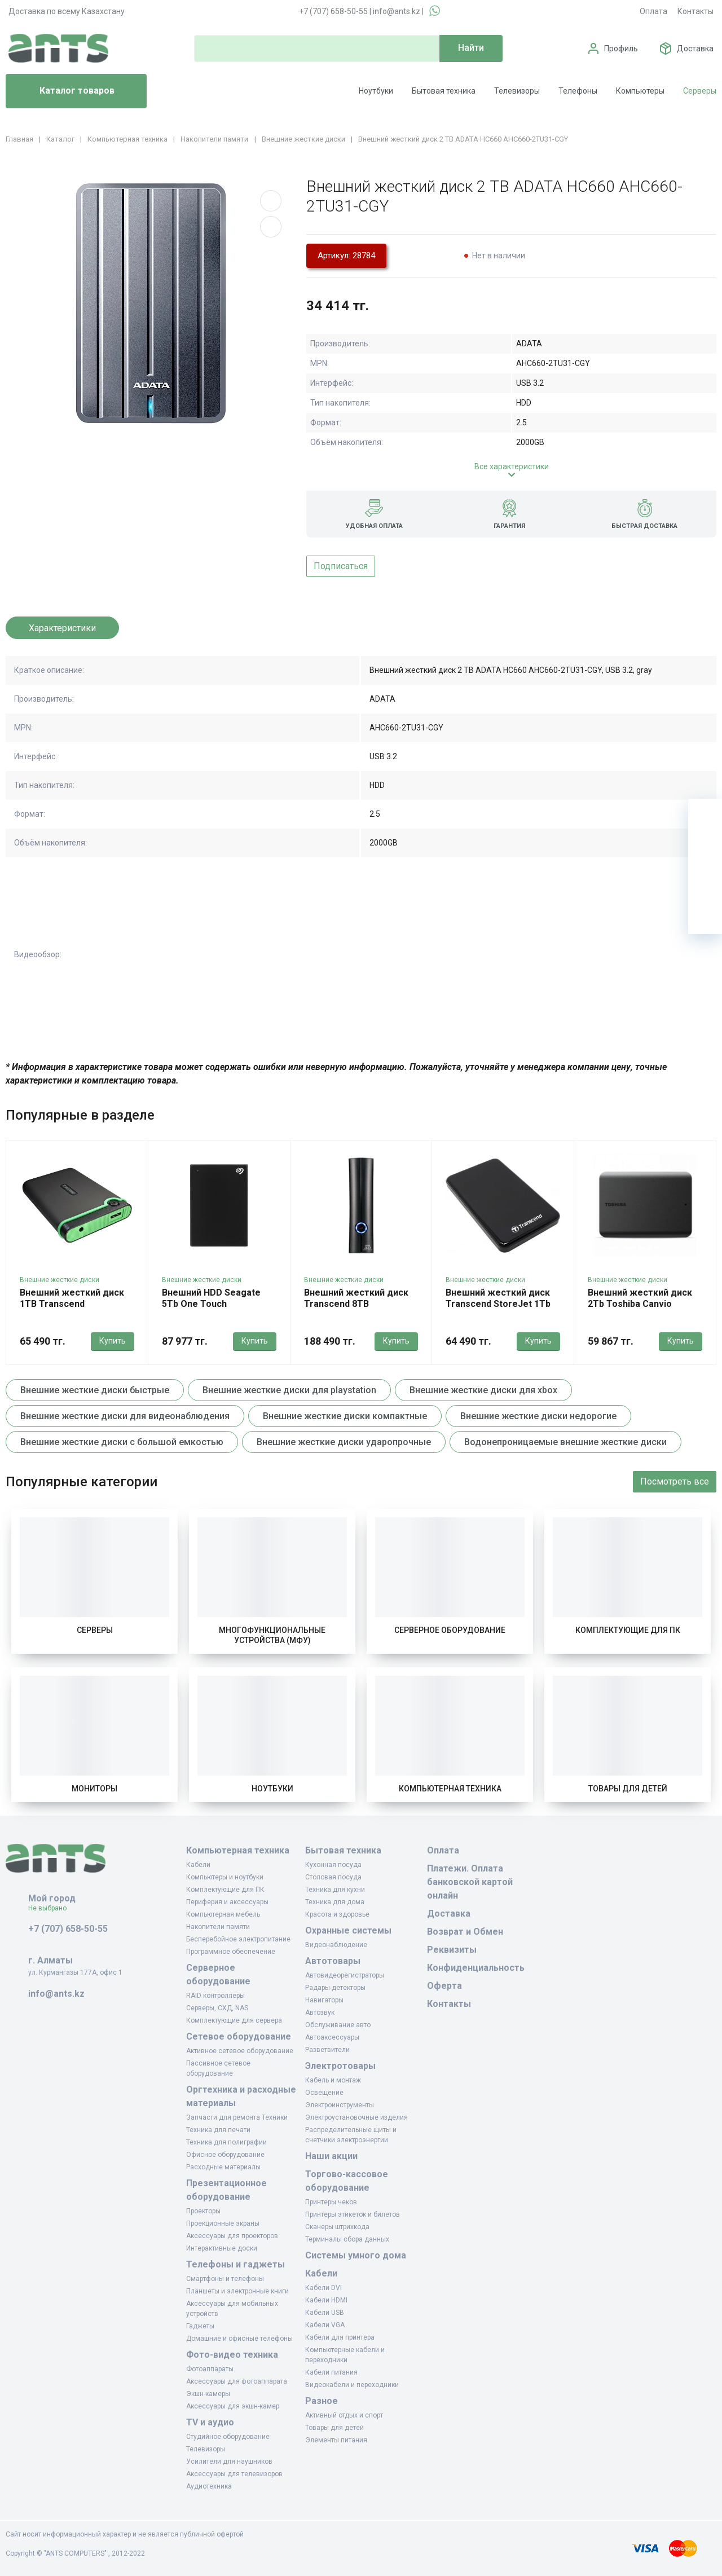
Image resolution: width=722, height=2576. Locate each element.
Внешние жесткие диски (59, 1280)
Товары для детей (627, 1788)
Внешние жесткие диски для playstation (289, 1390)
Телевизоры (517, 90)
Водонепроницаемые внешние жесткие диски (565, 1442)
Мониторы (94, 1788)
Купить (112, 1340)
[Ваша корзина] (705, 816)
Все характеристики (511, 466)
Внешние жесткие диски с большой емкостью (121, 1442)
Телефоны (577, 90)
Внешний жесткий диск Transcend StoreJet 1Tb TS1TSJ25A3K (498, 1303)
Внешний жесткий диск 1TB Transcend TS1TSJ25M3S (72, 1303)
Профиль (621, 48)
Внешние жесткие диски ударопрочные (344, 1442)
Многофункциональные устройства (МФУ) (272, 1635)
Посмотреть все (674, 1481)
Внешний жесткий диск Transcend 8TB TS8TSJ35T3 (356, 1303)
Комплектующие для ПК (627, 1630)
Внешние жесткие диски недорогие (538, 1416)
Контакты (695, 11)
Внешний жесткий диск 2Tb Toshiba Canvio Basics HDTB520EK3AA (640, 1303)
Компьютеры (640, 90)
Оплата (653, 11)
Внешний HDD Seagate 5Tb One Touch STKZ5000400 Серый (211, 1303)
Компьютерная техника (450, 1788)
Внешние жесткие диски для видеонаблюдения (125, 1416)
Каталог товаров (65, 91)
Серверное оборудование (449, 1630)
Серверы (699, 90)
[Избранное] (705, 849)
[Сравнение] (705, 883)
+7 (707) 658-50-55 (333, 11)
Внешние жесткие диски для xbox (483, 1390)
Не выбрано (51, 1908)
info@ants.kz (396, 11)
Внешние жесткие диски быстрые (94, 1390)
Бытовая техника (444, 90)
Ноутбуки (376, 90)
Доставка (695, 48)
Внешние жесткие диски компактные (345, 1416)
